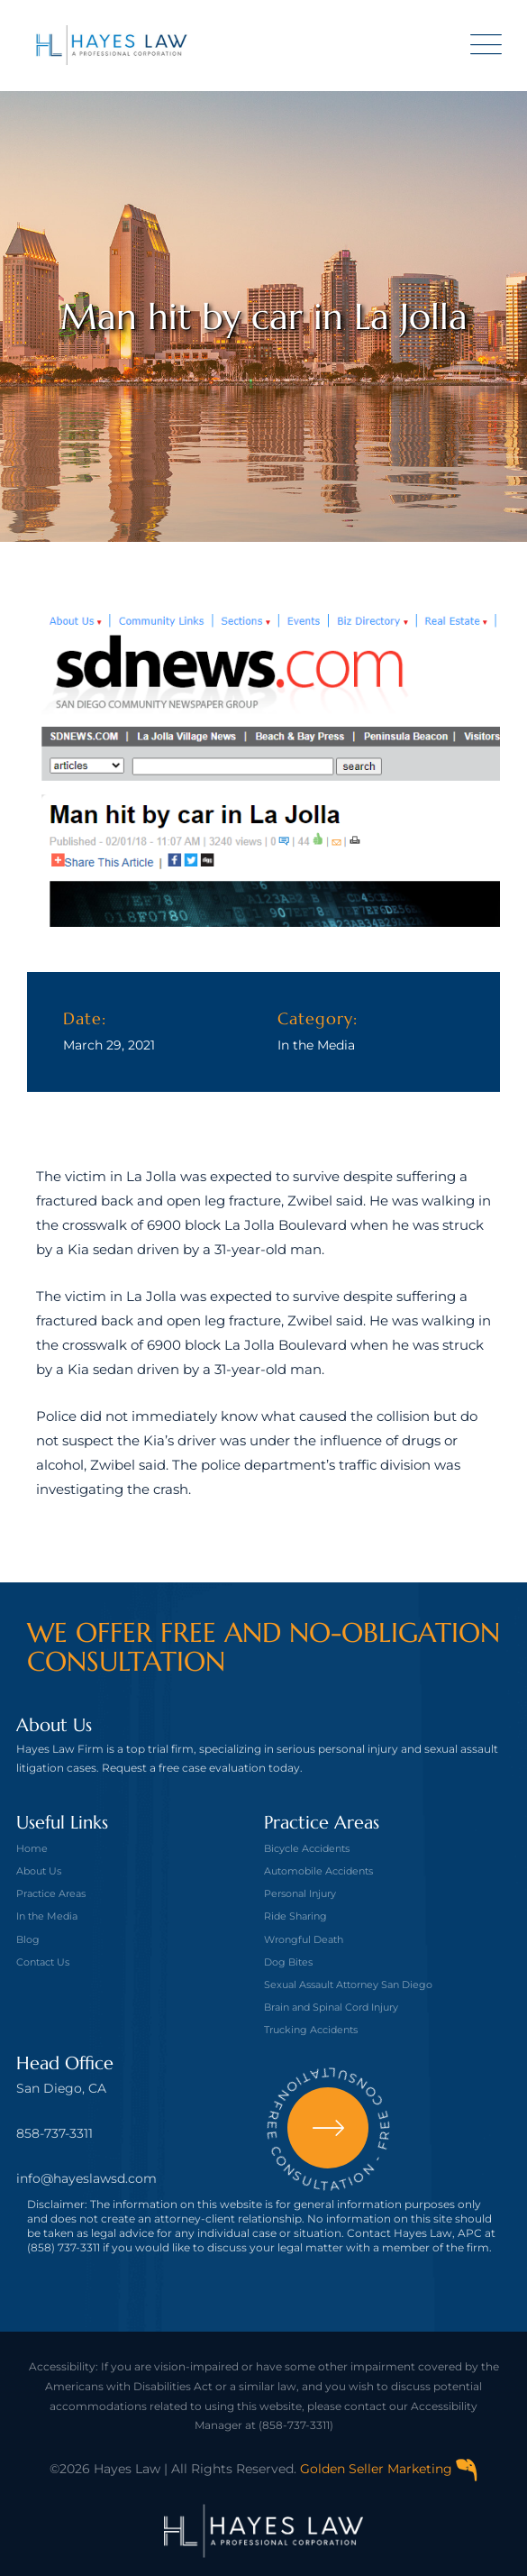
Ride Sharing (295, 1916)
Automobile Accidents (318, 1871)
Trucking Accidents (311, 2029)
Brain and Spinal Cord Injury (331, 2007)
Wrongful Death (303, 1939)
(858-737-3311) (296, 2425)
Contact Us (42, 1962)
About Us (38, 1871)
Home (32, 1848)
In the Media (316, 1045)
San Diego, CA (61, 2088)
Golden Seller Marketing (389, 2469)
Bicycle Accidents (307, 1848)
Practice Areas (51, 1893)
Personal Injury (300, 1893)
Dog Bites (288, 1962)
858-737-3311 (54, 2133)
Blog (28, 1939)
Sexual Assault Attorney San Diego (348, 1984)
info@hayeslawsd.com (86, 2178)
